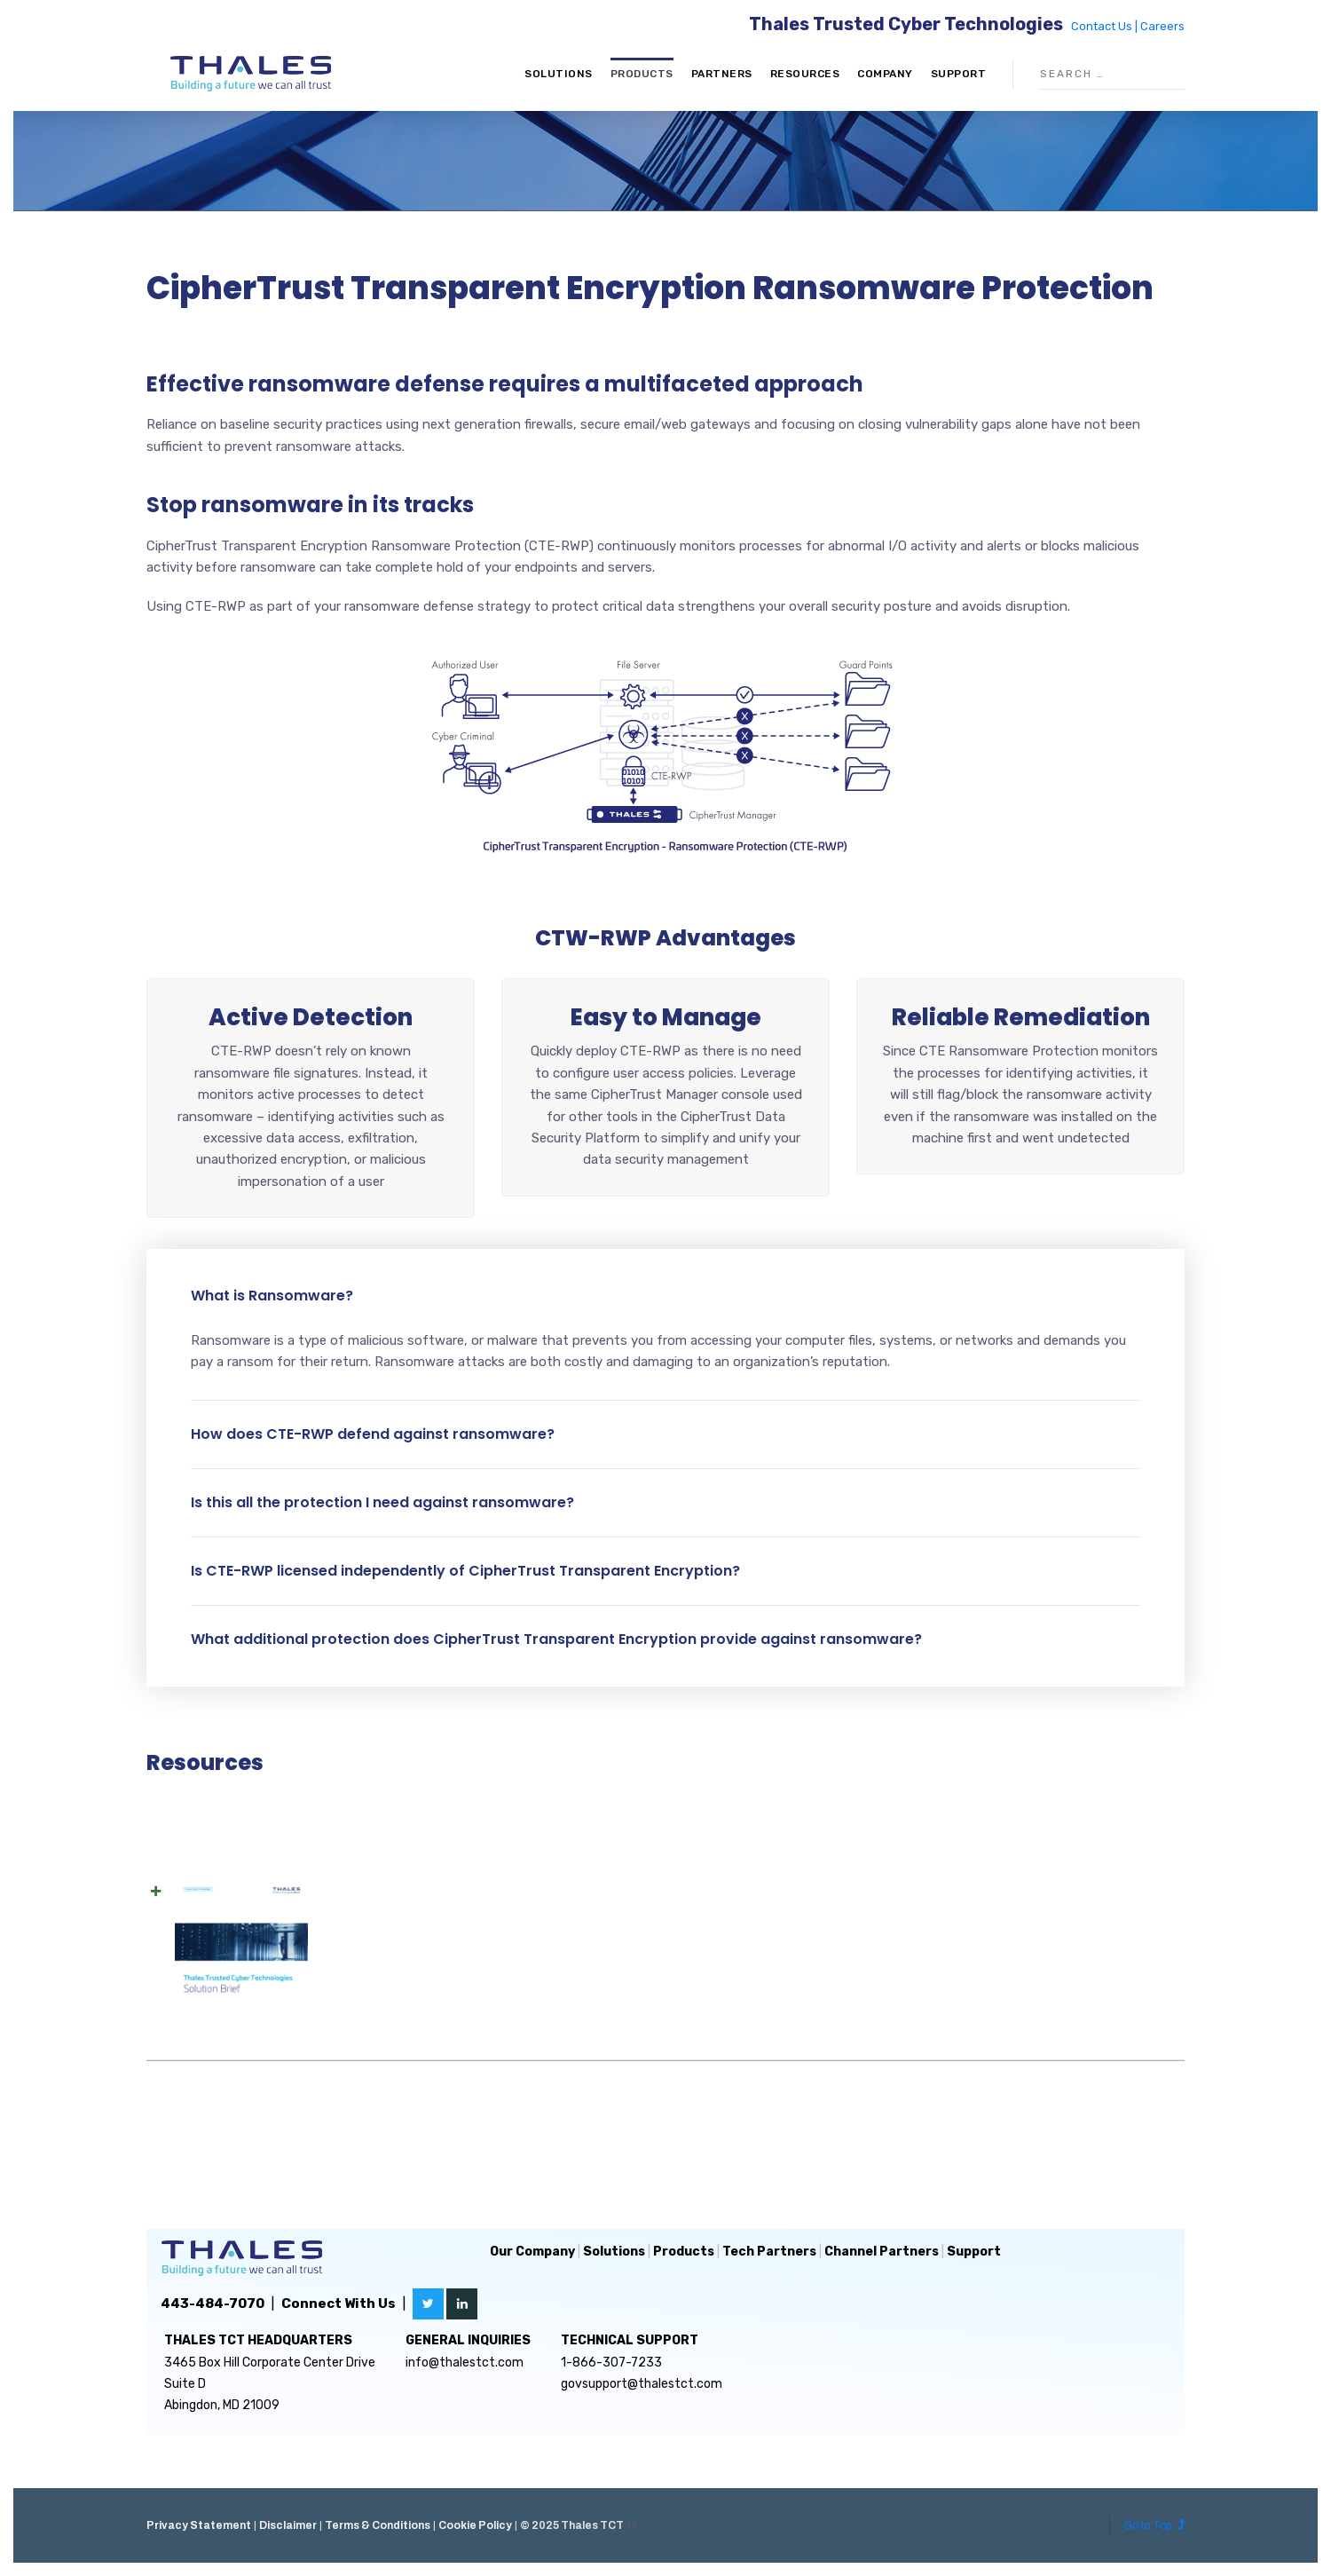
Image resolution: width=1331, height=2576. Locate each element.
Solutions (558, 73)
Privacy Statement (198, 2525)
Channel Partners (881, 2251)
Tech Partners (769, 2251)
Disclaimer (288, 2525)
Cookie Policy (475, 2525)
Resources (805, 73)
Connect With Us (338, 2303)
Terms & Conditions (377, 2525)
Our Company (532, 2251)
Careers (1162, 26)
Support (959, 73)
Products (641, 73)
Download (1010, 1966)
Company (885, 73)
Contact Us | (1105, 26)
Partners (721, 73)
